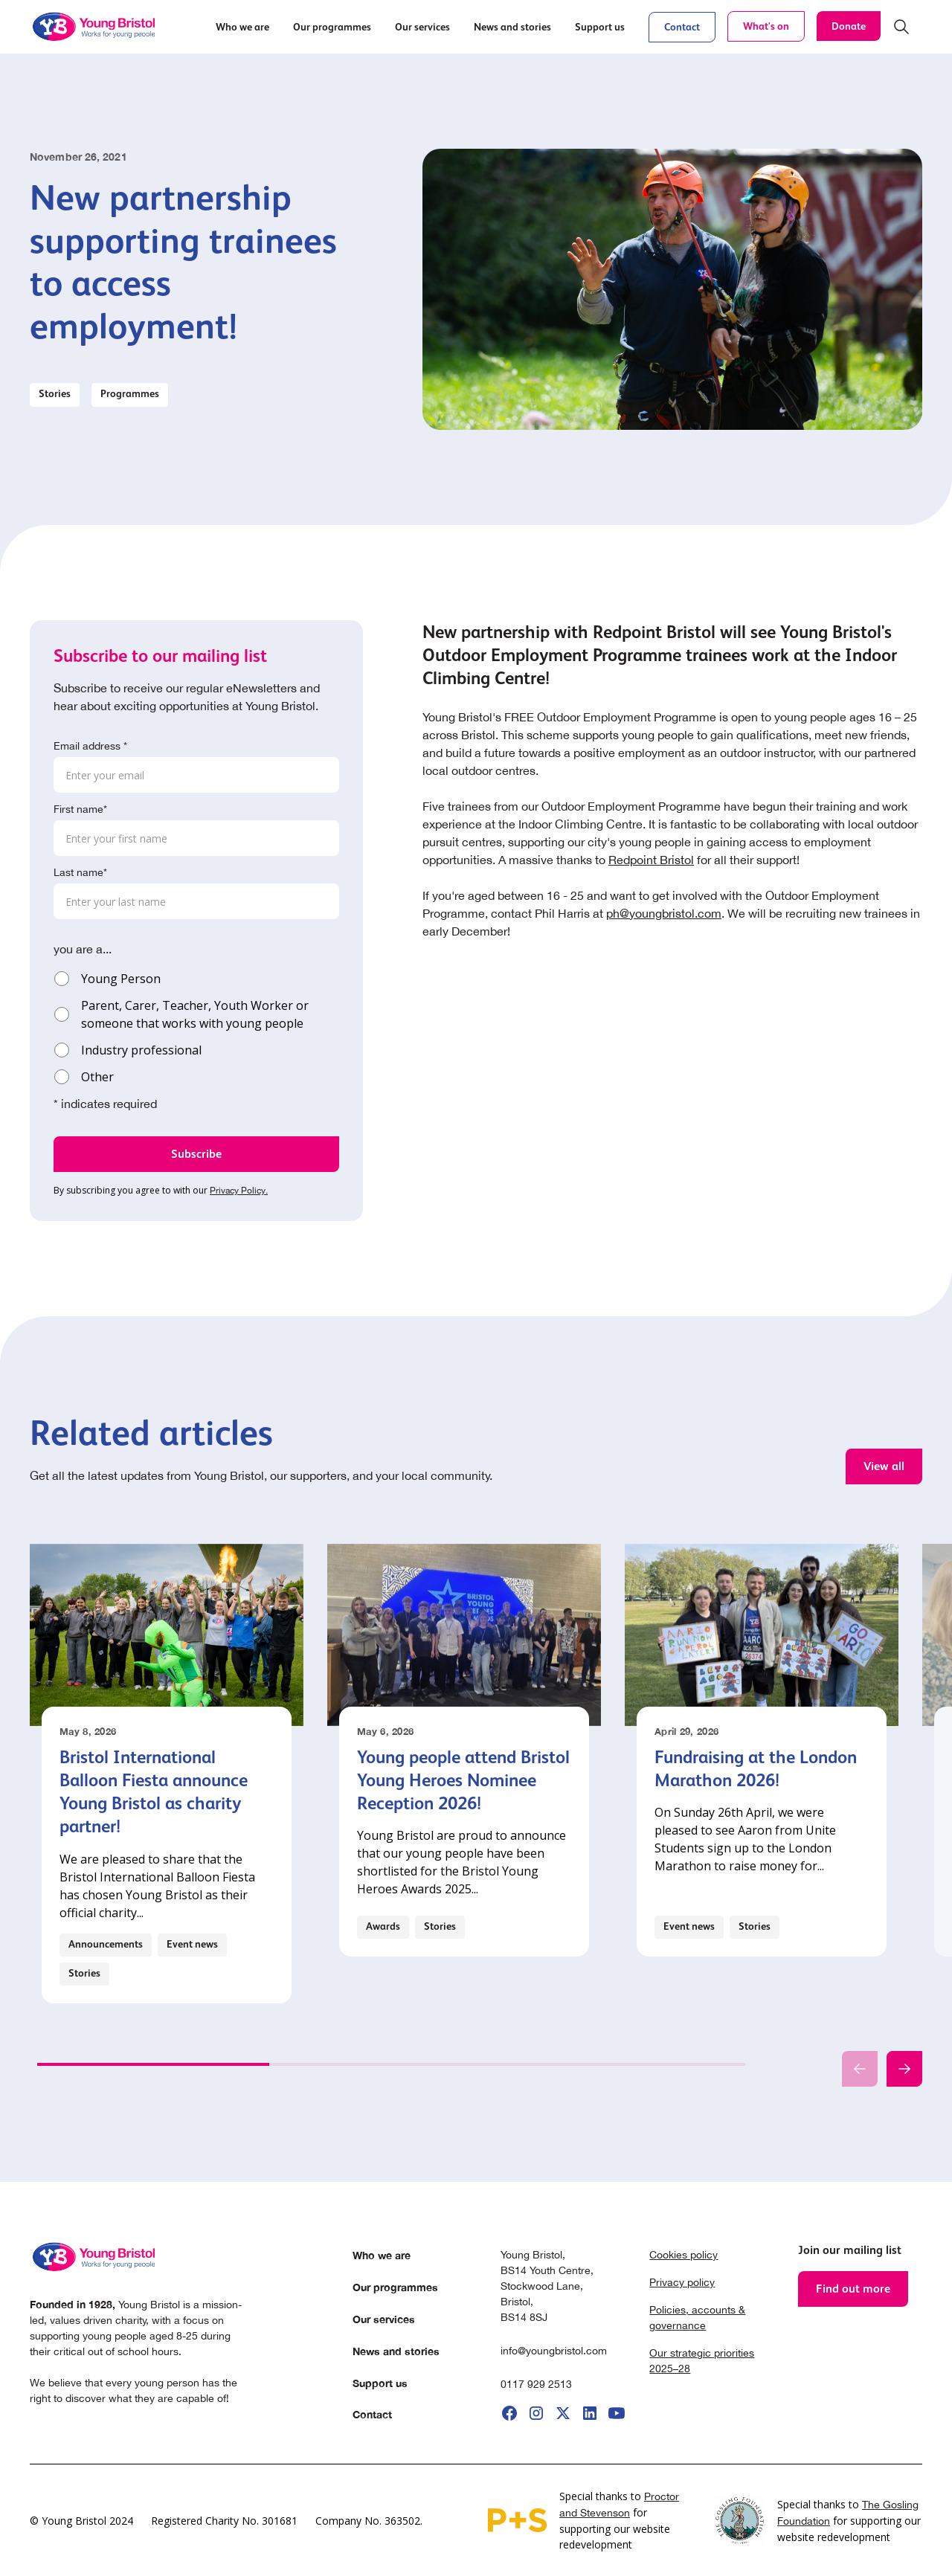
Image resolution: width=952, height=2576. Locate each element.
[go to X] (563, 2413)
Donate (849, 26)
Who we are (382, 2255)
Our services (384, 2319)
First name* (80, 809)
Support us (380, 2383)
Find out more (853, 2289)
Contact (682, 27)
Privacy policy (682, 2282)
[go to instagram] (536, 2413)
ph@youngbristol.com (663, 913)
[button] (242, 27)
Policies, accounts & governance (697, 2317)
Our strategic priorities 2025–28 (701, 2360)
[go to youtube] (616, 2413)
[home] (95, 26)
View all (883, 1466)
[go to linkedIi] (590, 2413)
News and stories (396, 2351)
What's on (766, 26)
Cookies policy (683, 2255)
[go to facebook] (509, 2413)
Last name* (80, 872)
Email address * (90, 746)
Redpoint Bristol (651, 859)
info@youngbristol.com (554, 2351)
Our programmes (395, 2287)
